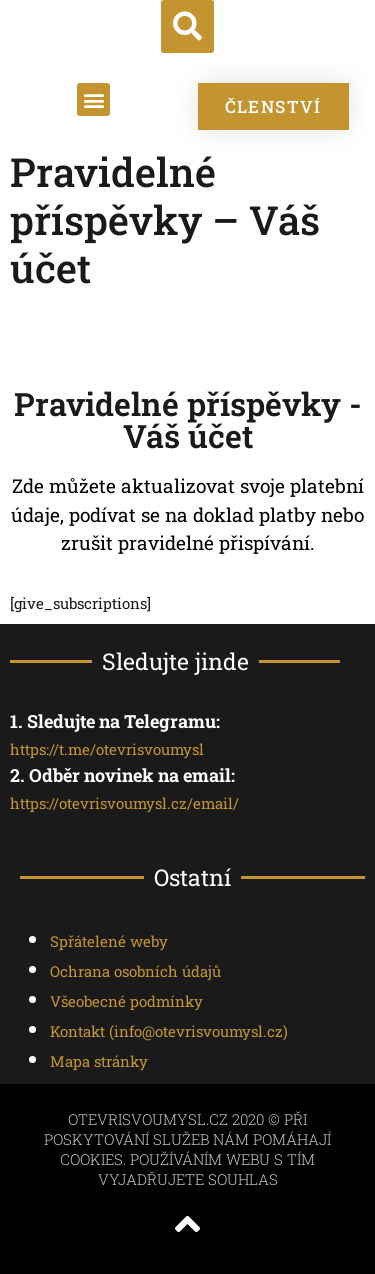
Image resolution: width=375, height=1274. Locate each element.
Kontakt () (169, 1031)
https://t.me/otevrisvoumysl (107, 749)
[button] (187, 26)
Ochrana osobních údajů (135, 971)
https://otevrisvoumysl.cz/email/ (124, 803)
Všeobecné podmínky (126, 1001)
